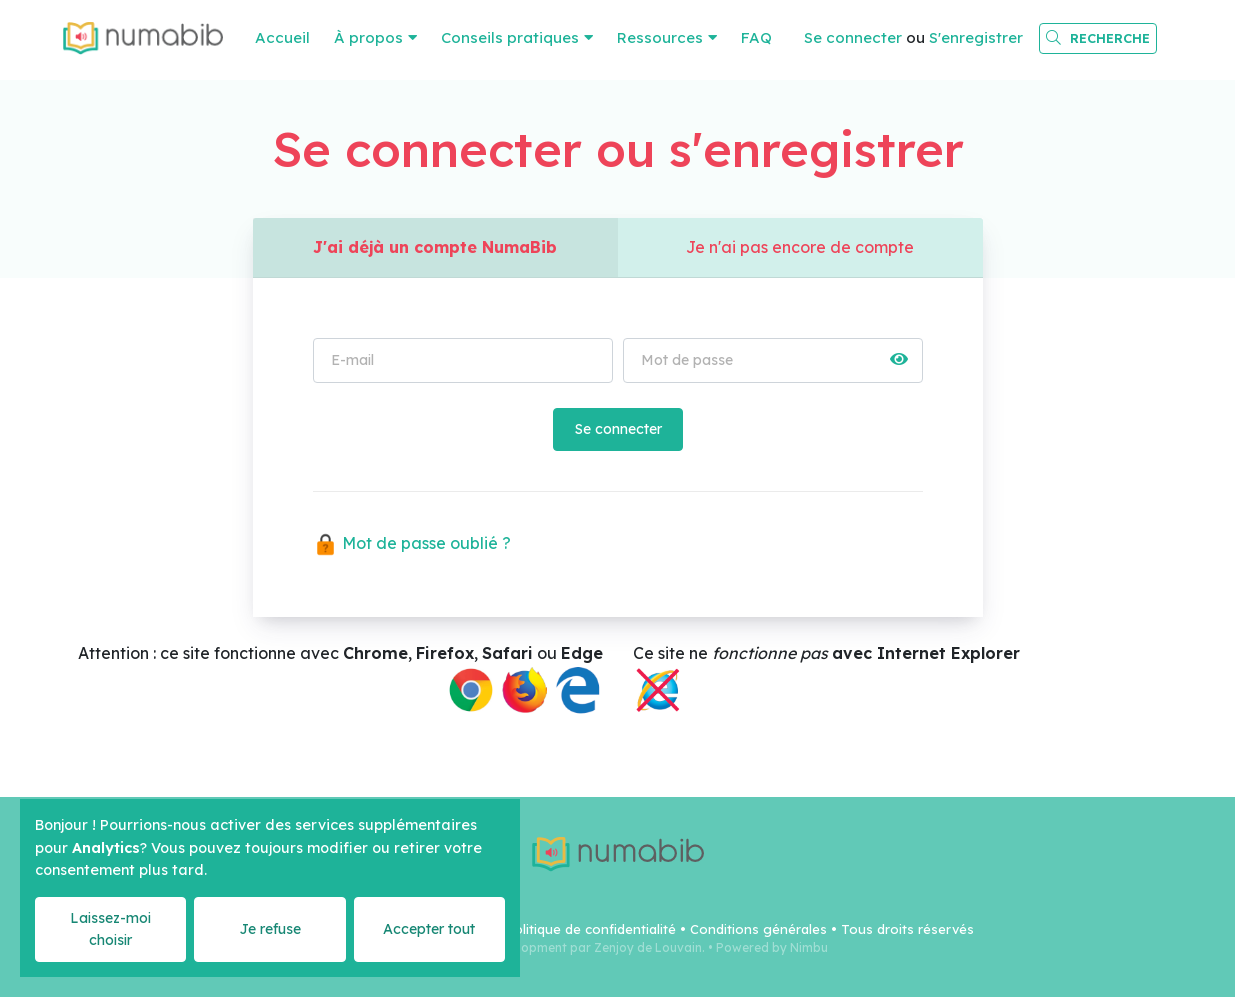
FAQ (756, 37)
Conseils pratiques (510, 37)
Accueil (282, 37)
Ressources (660, 37)
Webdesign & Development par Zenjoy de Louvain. (556, 947)
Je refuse (270, 929)
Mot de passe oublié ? (412, 544)
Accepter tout (429, 929)
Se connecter (853, 37)
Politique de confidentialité (590, 929)
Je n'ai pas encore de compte (800, 248)
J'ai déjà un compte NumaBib (435, 248)
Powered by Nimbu (772, 947)
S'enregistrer (976, 37)
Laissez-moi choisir (110, 928)
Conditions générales (758, 929)
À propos (368, 37)
